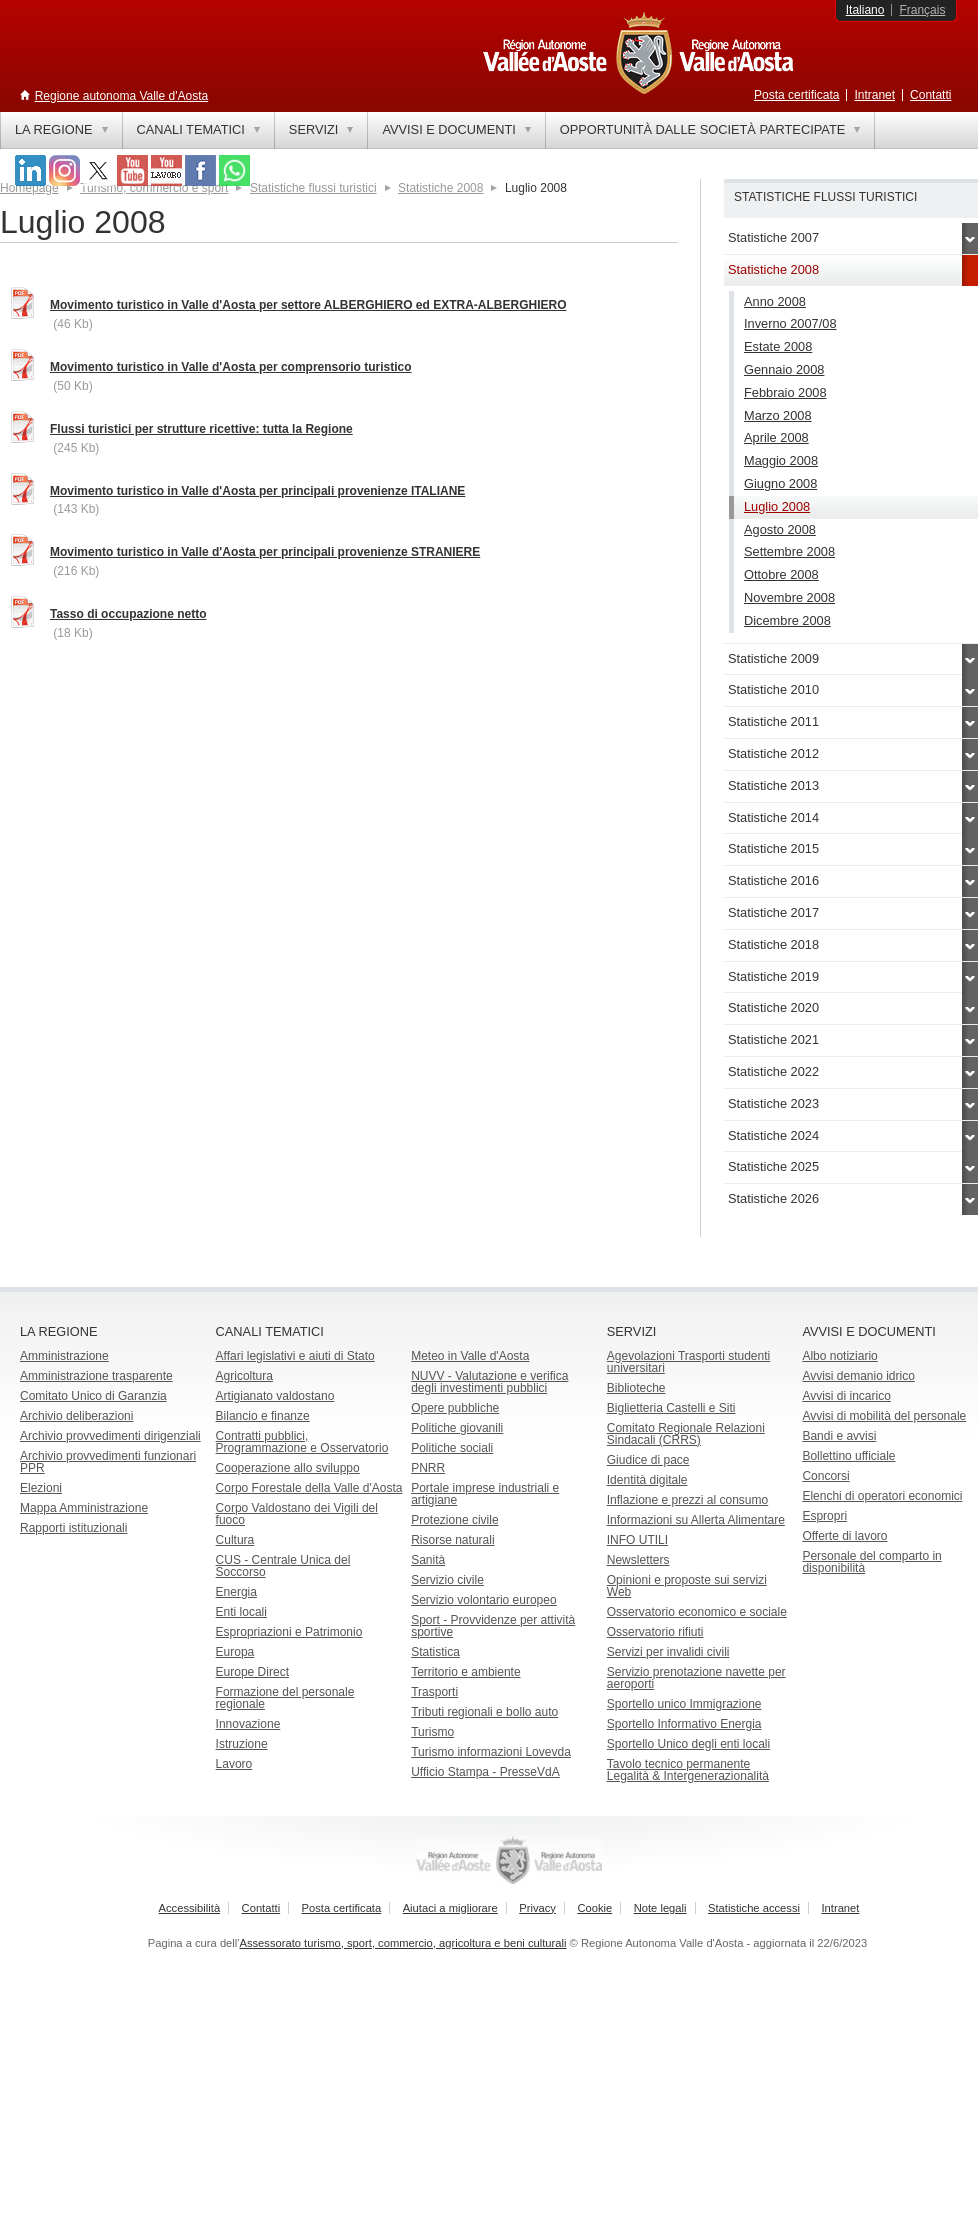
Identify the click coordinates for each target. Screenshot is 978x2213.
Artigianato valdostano (275, 1396)
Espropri (824, 1516)
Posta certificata (796, 95)
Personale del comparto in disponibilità (871, 1562)
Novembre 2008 (789, 597)
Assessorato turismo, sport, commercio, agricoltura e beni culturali (402, 1943)
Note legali (660, 1908)
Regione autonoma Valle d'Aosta (122, 96)
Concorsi (825, 1476)
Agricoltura (244, 1376)
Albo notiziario (839, 1356)
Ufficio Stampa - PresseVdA (485, 1772)
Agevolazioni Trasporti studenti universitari (688, 1362)
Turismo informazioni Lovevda (491, 1752)
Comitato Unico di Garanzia (93, 1396)
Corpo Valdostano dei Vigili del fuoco (297, 1514)
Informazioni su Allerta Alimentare (696, 1520)
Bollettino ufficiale (848, 1456)
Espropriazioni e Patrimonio (289, 1632)
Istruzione (242, 1744)
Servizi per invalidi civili (668, 1652)
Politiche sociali (452, 1448)
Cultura (235, 1540)
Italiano (865, 10)
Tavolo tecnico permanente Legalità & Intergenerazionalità (688, 1770)
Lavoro (234, 1764)
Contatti (930, 95)
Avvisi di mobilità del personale (884, 1416)
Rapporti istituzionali (73, 1528)
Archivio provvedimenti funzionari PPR (108, 1462)
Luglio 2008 (777, 506)
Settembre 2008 (789, 551)
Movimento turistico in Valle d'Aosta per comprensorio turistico (231, 367)
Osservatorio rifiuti (655, 1632)
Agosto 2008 (780, 529)
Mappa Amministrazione (84, 1508)
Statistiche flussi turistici (313, 188)
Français (922, 10)
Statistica (435, 1652)
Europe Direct (252, 1672)
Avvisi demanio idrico (858, 1376)
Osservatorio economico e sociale (697, 1612)
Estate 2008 (778, 346)
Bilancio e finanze (263, 1416)
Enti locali (241, 1612)
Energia (236, 1592)
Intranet (874, 95)
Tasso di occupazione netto (128, 614)
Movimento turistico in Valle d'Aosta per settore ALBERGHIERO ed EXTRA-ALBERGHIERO (308, 305)
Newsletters (638, 1560)
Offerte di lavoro (844, 1536)
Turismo (432, 1732)
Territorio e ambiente (465, 1672)
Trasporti (434, 1692)
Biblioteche (636, 1388)
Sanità (428, 1560)
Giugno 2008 (780, 483)
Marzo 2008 (778, 415)
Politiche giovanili (457, 1428)
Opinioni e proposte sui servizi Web (687, 1586)
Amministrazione (64, 1356)
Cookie (594, 1908)
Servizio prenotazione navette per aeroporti (696, 1678)
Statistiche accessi (754, 1908)
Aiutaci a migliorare (450, 1908)
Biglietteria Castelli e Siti (671, 1408)
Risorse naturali (452, 1540)
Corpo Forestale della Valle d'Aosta (309, 1488)
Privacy (537, 1908)
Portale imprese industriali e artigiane (485, 1494)
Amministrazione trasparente (96, 1376)
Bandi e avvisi (839, 1436)
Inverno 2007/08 (790, 323)
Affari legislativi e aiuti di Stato (295, 1356)
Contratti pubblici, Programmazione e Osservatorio (302, 1442)
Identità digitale (647, 1480)
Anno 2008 (775, 301)
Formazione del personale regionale (285, 1698)
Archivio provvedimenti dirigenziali (110, 1436)
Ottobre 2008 (781, 574)
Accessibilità (190, 1908)
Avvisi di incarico (846, 1396)
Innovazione (248, 1724)
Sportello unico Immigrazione (684, 1704)
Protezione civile (454, 1520)
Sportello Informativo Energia (684, 1724)
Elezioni (41, 1488)
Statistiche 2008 (440, 188)
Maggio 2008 (781, 460)
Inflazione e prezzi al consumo (687, 1500)
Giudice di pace (648, 1460)
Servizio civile (447, 1580)
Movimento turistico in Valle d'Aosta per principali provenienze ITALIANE (257, 491)
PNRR (428, 1468)
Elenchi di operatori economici (882, 1496)
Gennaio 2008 (784, 369)
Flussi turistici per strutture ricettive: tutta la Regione (201, 429)
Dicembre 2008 (787, 620)
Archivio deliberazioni (76, 1416)
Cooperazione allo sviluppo (288, 1468)
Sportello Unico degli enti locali (688, 1744)
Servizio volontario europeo (483, 1600)
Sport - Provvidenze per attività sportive (493, 1626)
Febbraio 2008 (785, 392)
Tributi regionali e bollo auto (484, 1712)
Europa (235, 1652)
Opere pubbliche (455, 1408)
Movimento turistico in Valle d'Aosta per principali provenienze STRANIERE (265, 552)
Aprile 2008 (776, 437)
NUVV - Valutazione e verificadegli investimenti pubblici (489, 1382)
